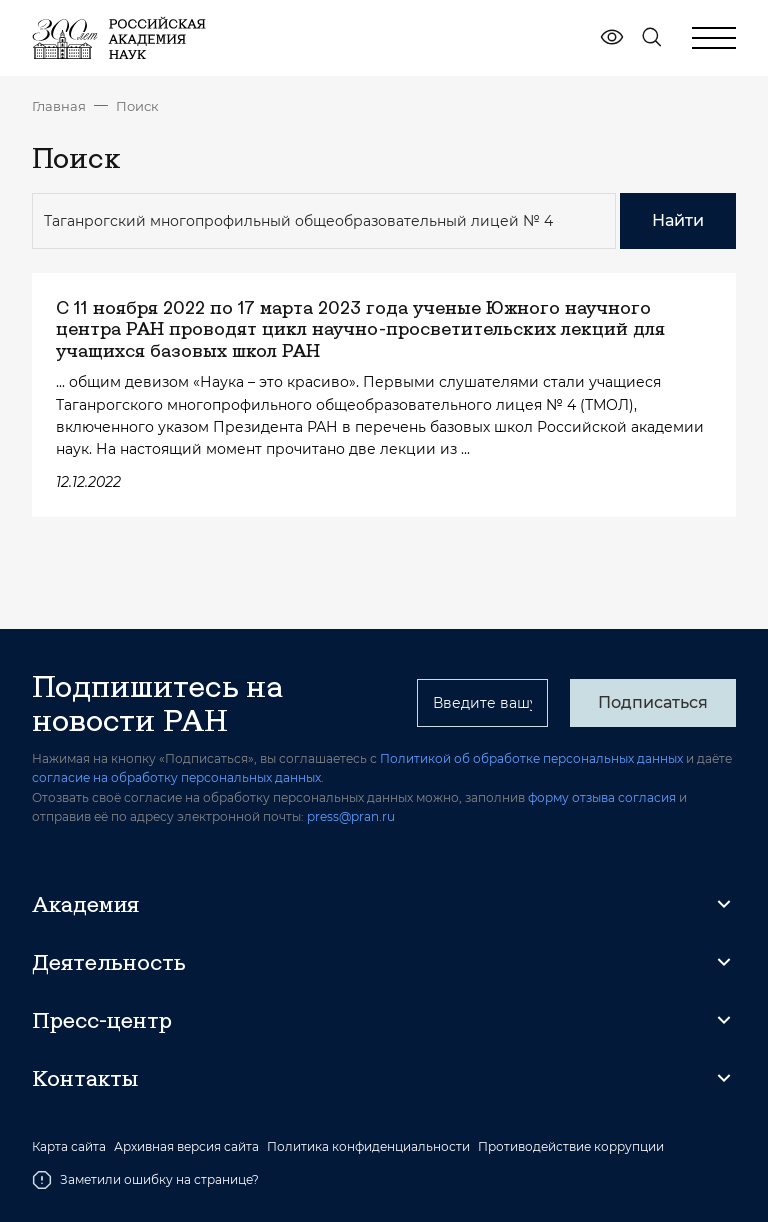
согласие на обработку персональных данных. (178, 777)
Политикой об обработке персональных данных (531, 758)
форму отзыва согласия (602, 797)
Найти (678, 220)
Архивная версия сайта (186, 1147)
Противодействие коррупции (571, 1147)
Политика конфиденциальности (368, 1147)
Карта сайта (69, 1147)
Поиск (137, 106)
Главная (59, 106)
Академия (85, 904)
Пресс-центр (102, 1020)
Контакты (85, 1078)
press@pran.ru (351, 816)
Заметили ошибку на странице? (145, 1180)
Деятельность (109, 962)
